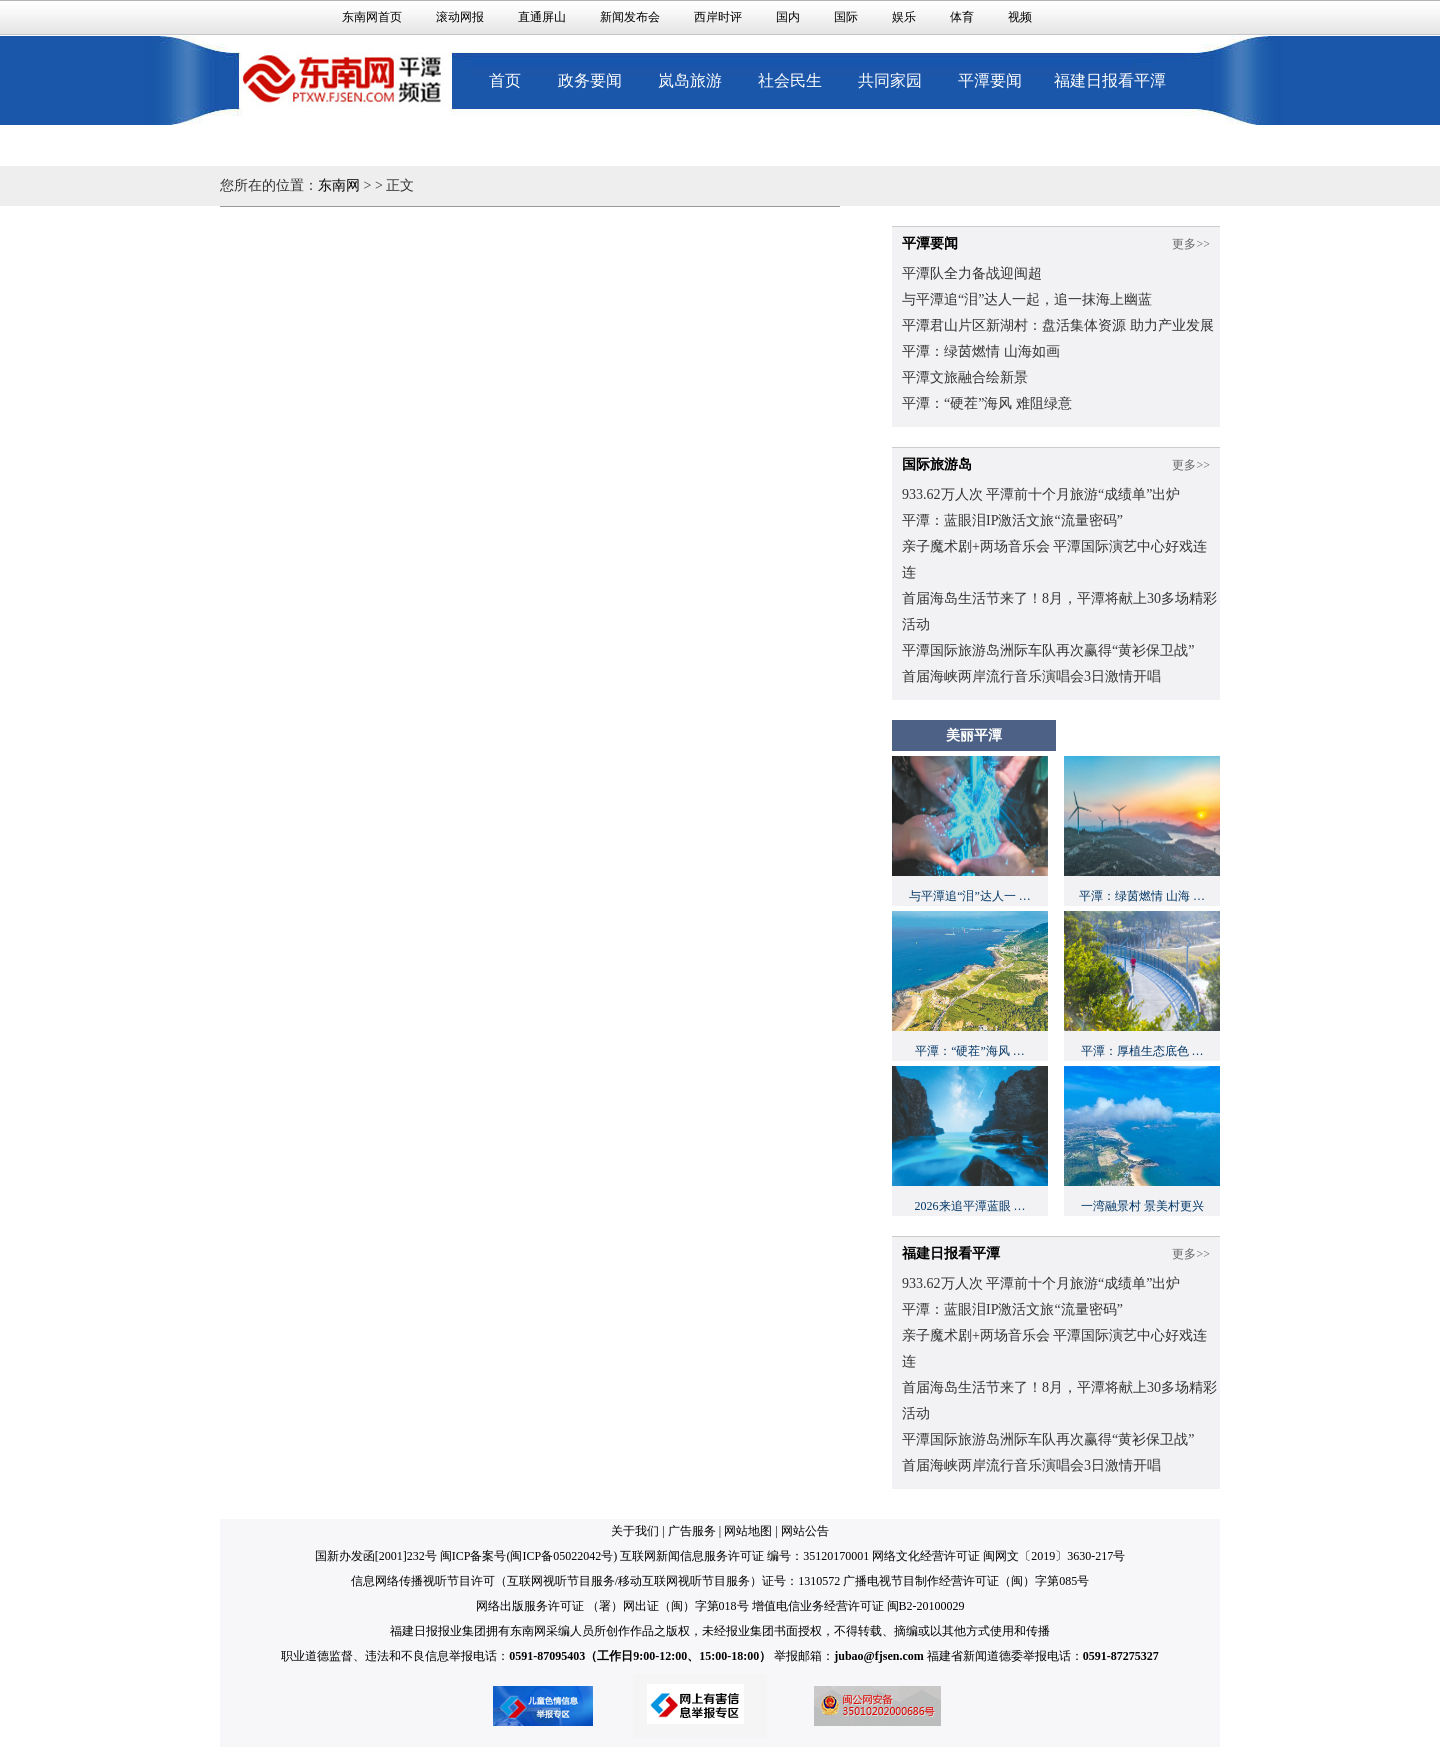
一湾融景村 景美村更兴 (1142, 1206)
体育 (962, 17)
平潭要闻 (990, 80)
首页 (505, 80)
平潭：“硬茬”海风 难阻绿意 (987, 403)
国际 (846, 17)
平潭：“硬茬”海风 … (970, 1051)
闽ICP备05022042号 (561, 1556)
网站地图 (748, 1531)
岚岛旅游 (690, 80)
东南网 (339, 185)
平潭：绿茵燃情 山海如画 (981, 351)
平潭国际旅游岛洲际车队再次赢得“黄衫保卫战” (1048, 650)
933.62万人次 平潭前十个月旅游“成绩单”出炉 (1041, 494)
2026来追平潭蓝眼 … (970, 1206)
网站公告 (805, 1531)
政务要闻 (590, 80)
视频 (1020, 17)
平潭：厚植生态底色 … (1142, 1051)
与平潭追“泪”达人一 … (970, 896)
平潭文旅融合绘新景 (965, 377)
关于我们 (635, 1531)
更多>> (1191, 244)
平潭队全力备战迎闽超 (972, 273)
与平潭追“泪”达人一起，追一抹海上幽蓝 (1027, 299)
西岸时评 (718, 17)
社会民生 (790, 80)
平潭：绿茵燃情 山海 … (1142, 896)
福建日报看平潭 (1110, 80)
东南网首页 (372, 17)
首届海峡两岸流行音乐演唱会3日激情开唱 (1031, 676)
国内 (788, 17)
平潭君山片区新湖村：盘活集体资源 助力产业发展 (1058, 325)
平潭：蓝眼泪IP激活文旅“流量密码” (1012, 520)
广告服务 (692, 1531)
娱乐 (904, 17)
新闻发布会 (630, 17)
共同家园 (890, 80)
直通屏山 (542, 17)
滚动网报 (460, 17)
